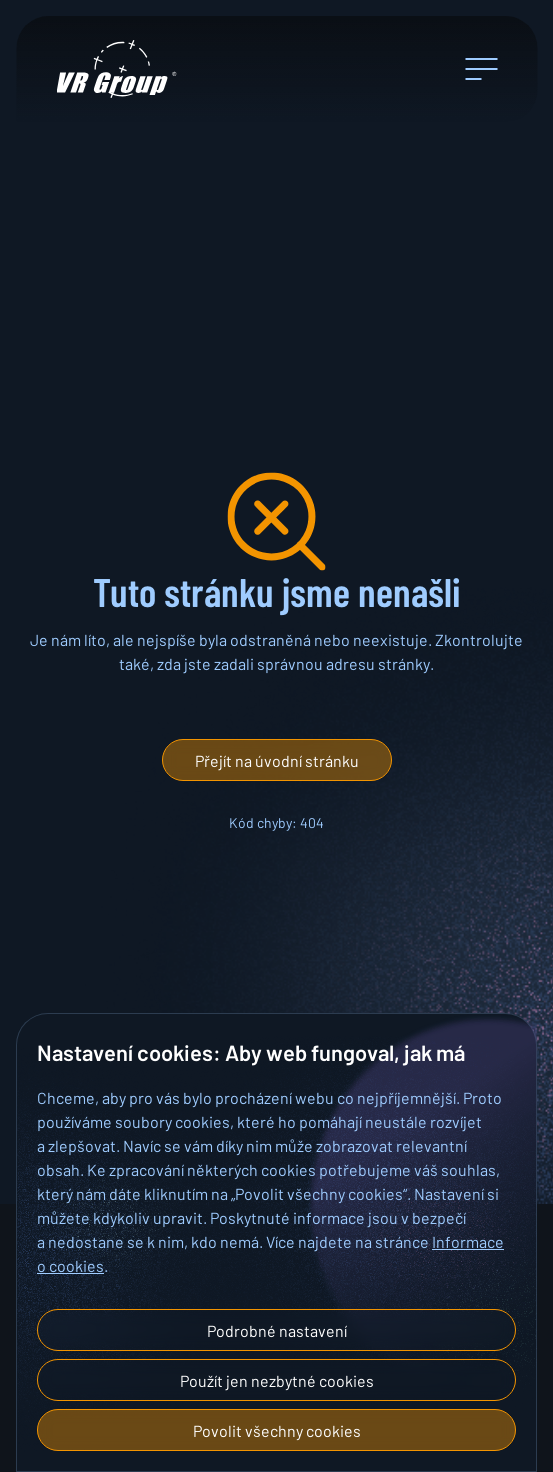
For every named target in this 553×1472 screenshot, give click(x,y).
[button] (277, 760)
